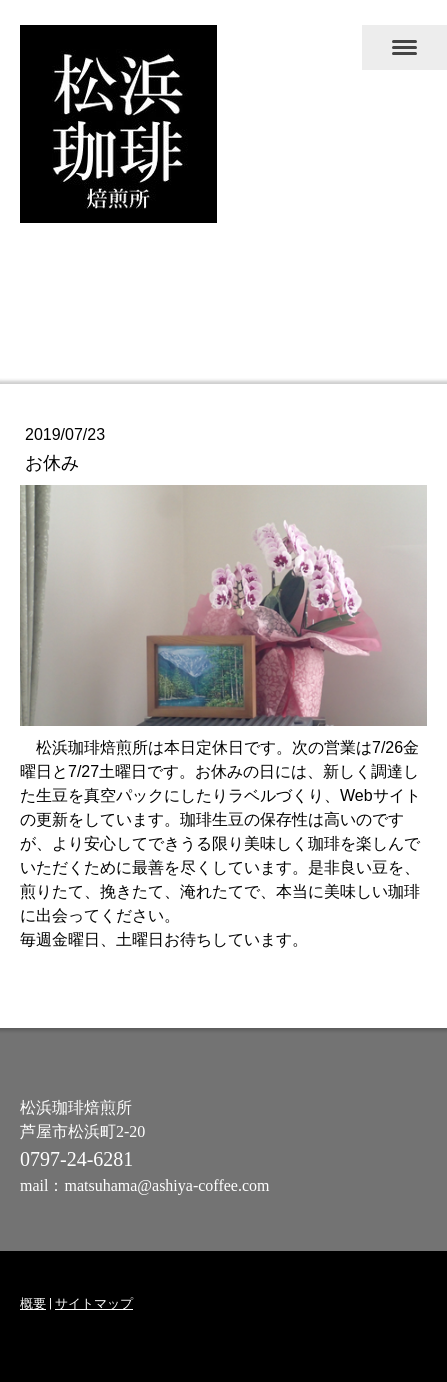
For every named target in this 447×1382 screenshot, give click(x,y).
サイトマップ (94, 1303)
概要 (33, 1303)
